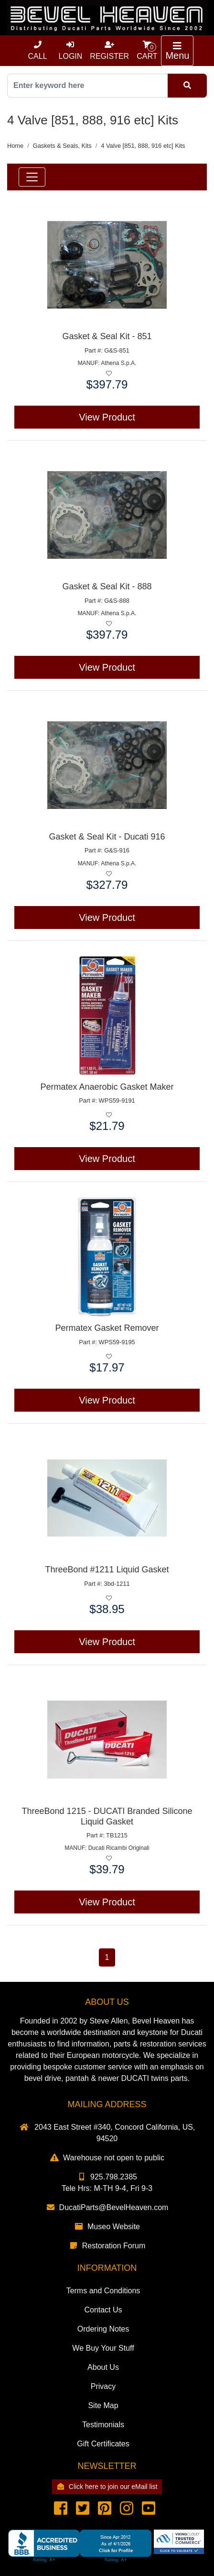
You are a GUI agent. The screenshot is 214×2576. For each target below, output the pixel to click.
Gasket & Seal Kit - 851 (106, 336)
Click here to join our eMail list (106, 2486)
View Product (107, 417)
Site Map (103, 2405)
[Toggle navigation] (177, 50)
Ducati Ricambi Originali (119, 1848)
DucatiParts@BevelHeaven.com (107, 2207)
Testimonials (103, 2425)
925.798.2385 (107, 2177)
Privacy (103, 2386)
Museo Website (107, 2226)
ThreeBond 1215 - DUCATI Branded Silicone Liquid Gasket (107, 1816)
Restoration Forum (107, 2246)
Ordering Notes (103, 2329)
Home (15, 145)
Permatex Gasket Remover (107, 1328)
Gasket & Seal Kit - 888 (106, 586)
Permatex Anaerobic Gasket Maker (106, 1087)
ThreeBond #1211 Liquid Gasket (107, 1569)
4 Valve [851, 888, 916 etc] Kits (143, 145)
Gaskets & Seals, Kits (62, 145)
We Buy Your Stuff (103, 2348)
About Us (103, 2367)
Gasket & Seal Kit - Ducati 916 (107, 836)
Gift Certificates (103, 2444)
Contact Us (103, 2310)
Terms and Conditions (103, 2291)
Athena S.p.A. (118, 363)
